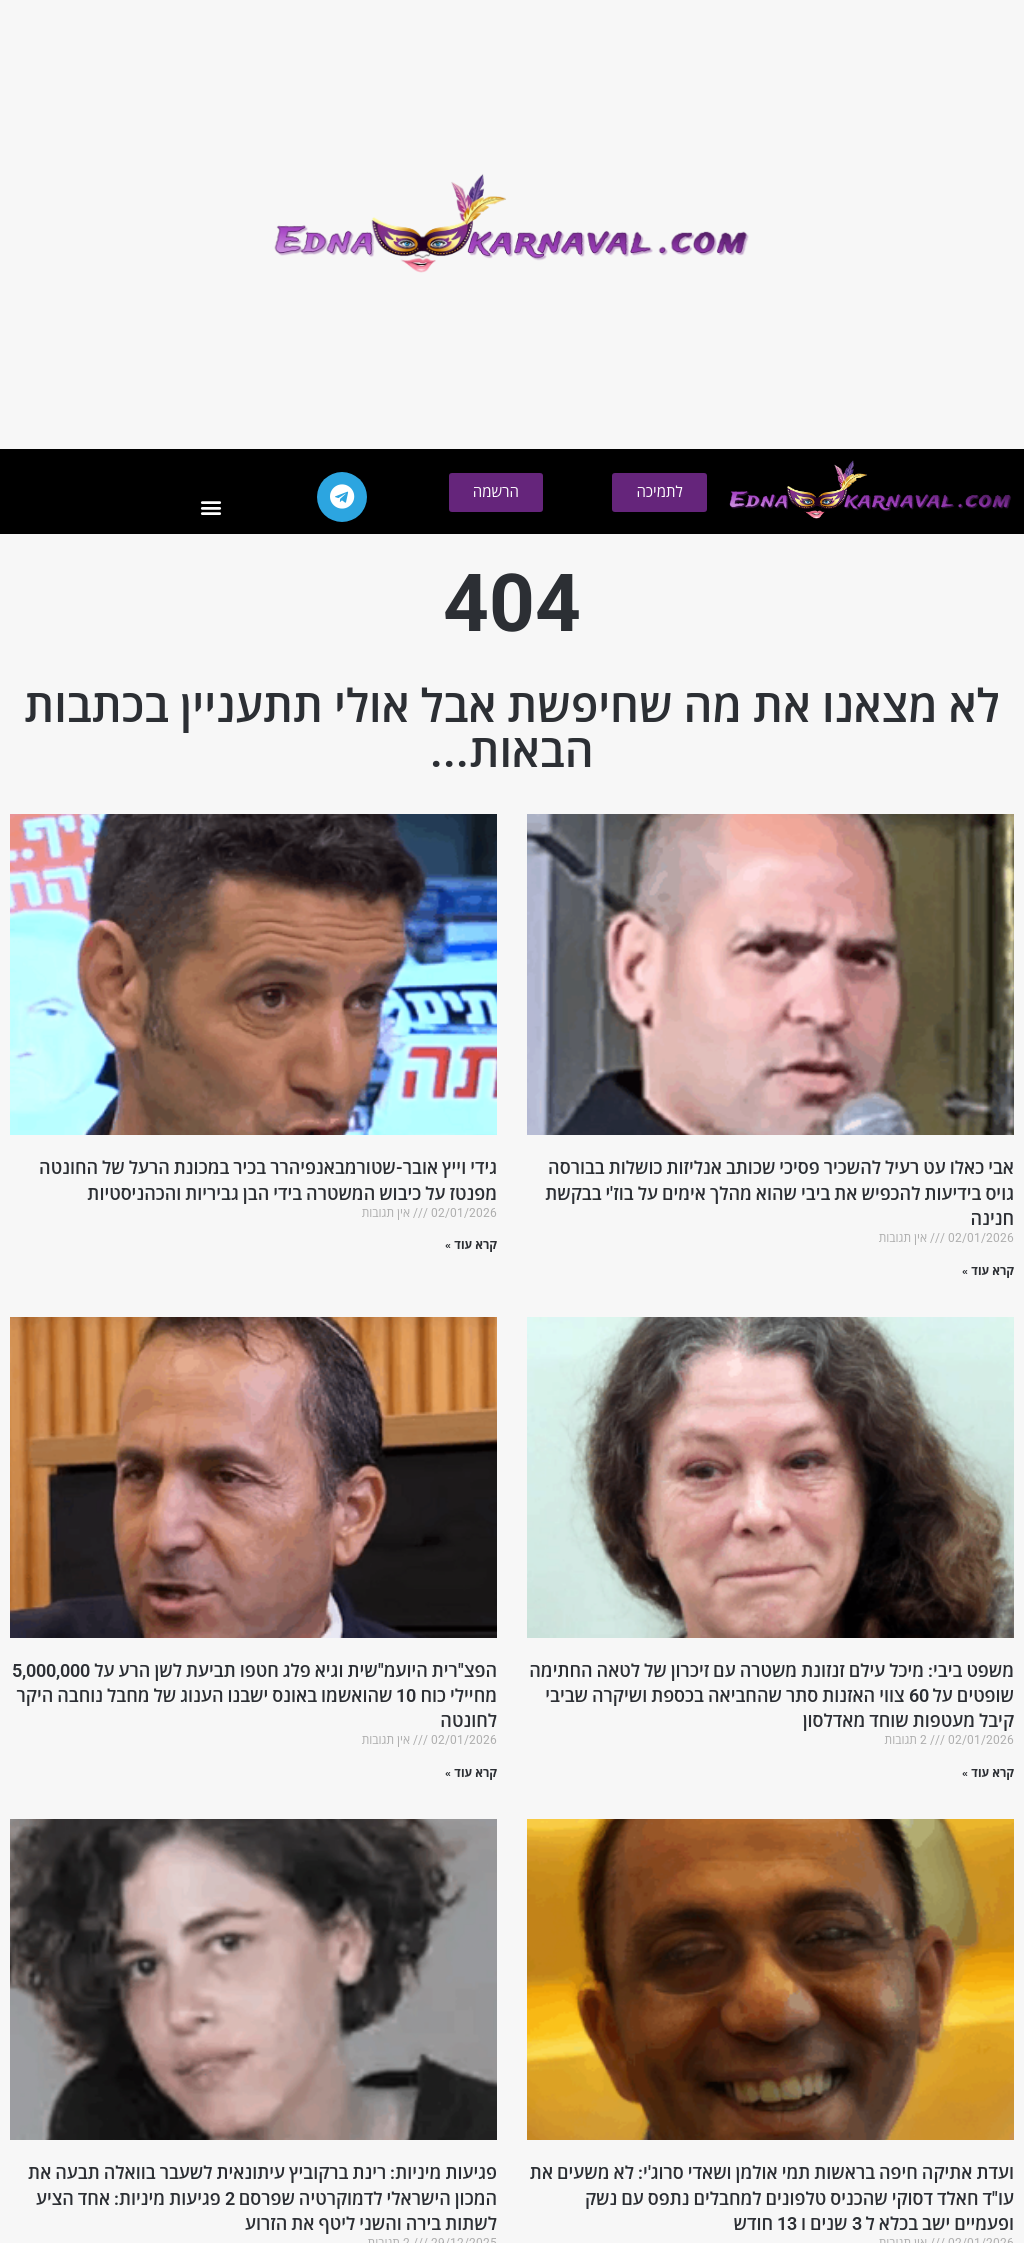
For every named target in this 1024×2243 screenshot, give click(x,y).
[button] (210, 507)
